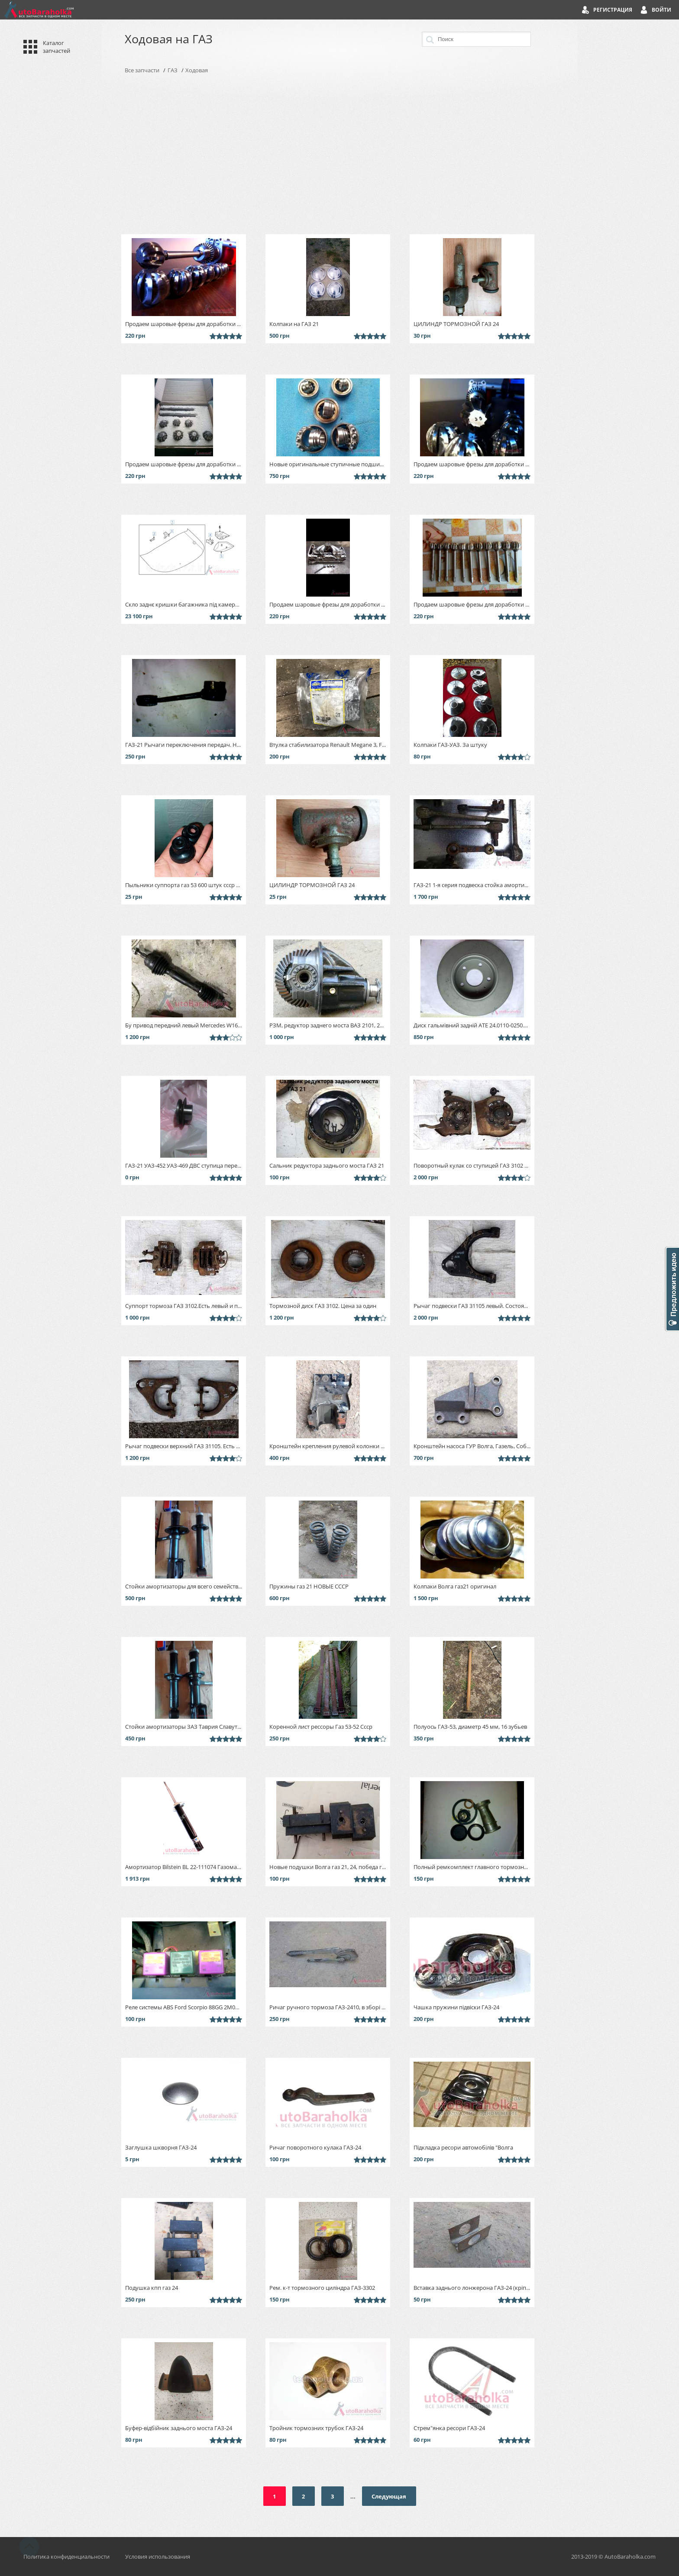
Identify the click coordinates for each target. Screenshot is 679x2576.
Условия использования (157, 2556)
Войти (661, 9)
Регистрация (612, 9)
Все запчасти (142, 70)
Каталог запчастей (56, 47)
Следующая (389, 2496)
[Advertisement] (339, 154)
